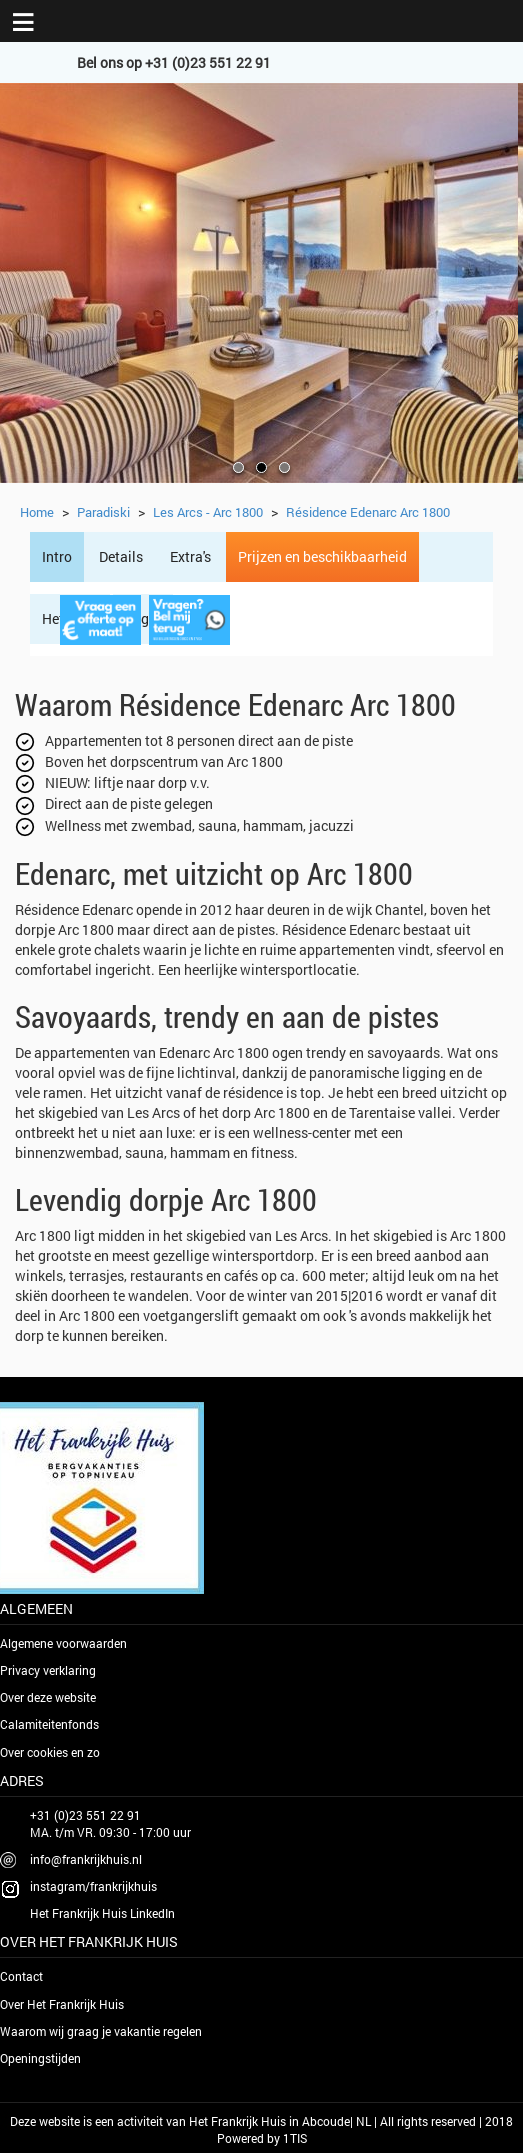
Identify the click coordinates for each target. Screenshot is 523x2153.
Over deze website (48, 1697)
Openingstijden (40, 2058)
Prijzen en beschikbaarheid (322, 556)
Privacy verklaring (48, 1670)
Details (121, 556)
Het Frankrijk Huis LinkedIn (102, 1913)
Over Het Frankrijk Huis (62, 2004)
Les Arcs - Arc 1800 (208, 512)
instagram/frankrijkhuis (93, 1886)
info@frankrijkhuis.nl (86, 1859)
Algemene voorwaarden (63, 1643)
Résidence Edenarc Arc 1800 (368, 512)
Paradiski (103, 512)
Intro (57, 556)
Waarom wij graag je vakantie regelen (101, 2031)
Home (37, 512)
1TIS (295, 2138)
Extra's (190, 556)
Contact (21, 1976)
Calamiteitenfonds (49, 1724)
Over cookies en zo (50, 1752)
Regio (143, 618)
